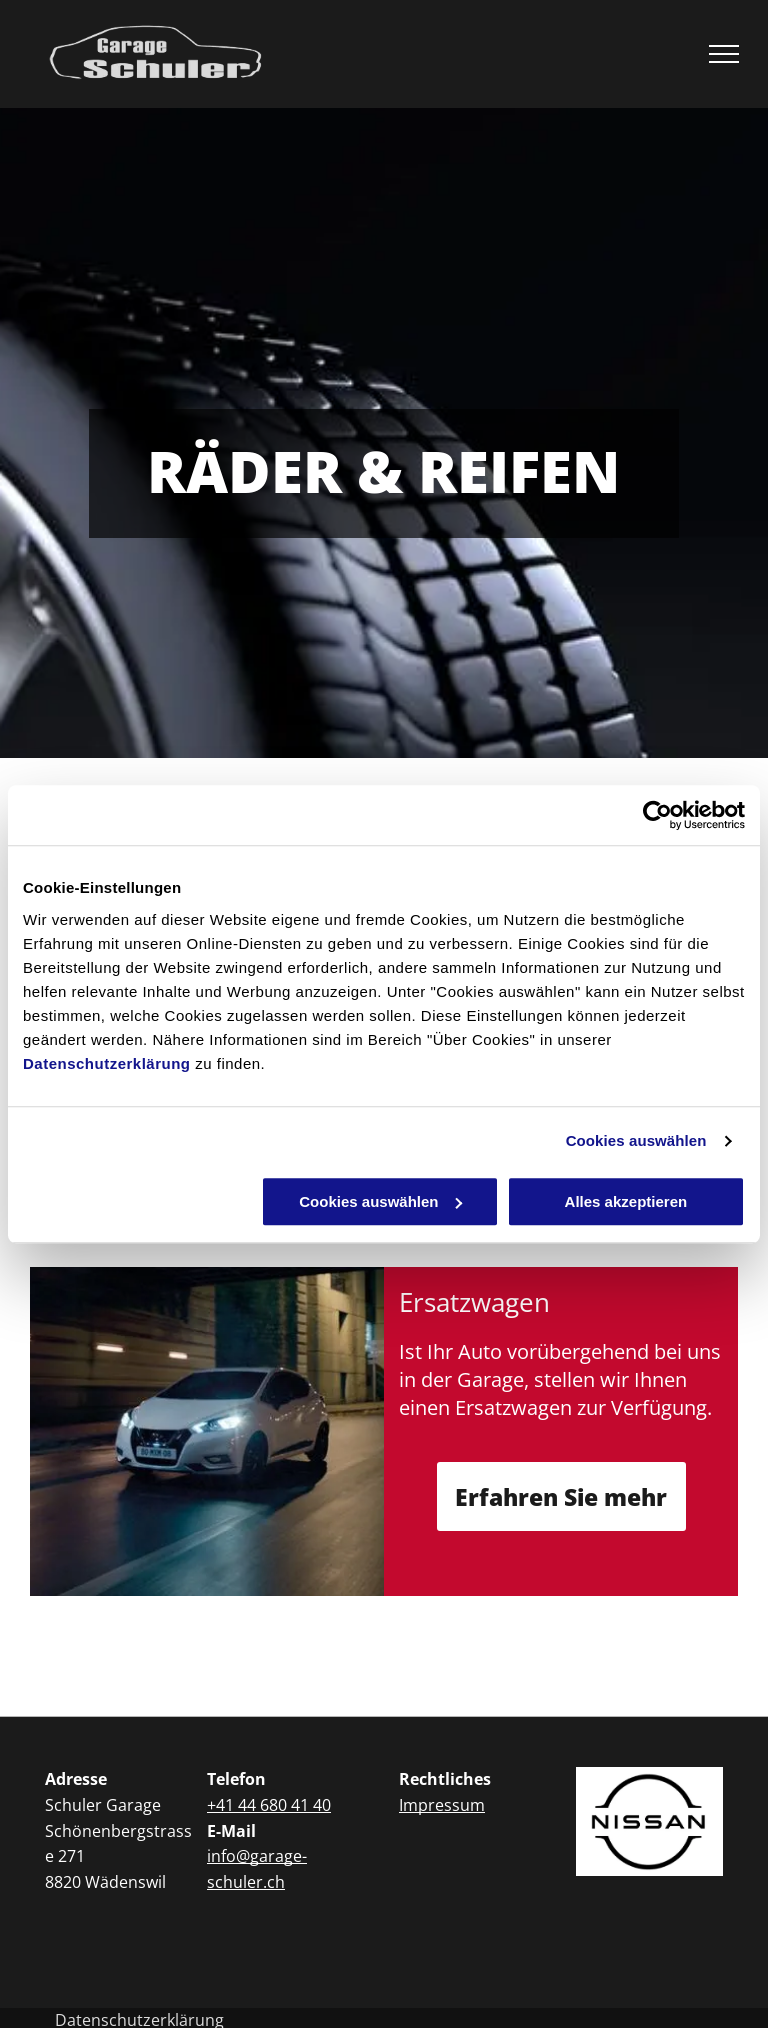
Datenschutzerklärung (107, 1063)
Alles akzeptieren (626, 1201)
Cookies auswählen (636, 1140)
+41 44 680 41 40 (269, 1805)
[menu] (724, 54)
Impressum (442, 1805)
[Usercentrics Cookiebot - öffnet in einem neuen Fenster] (657, 815)
